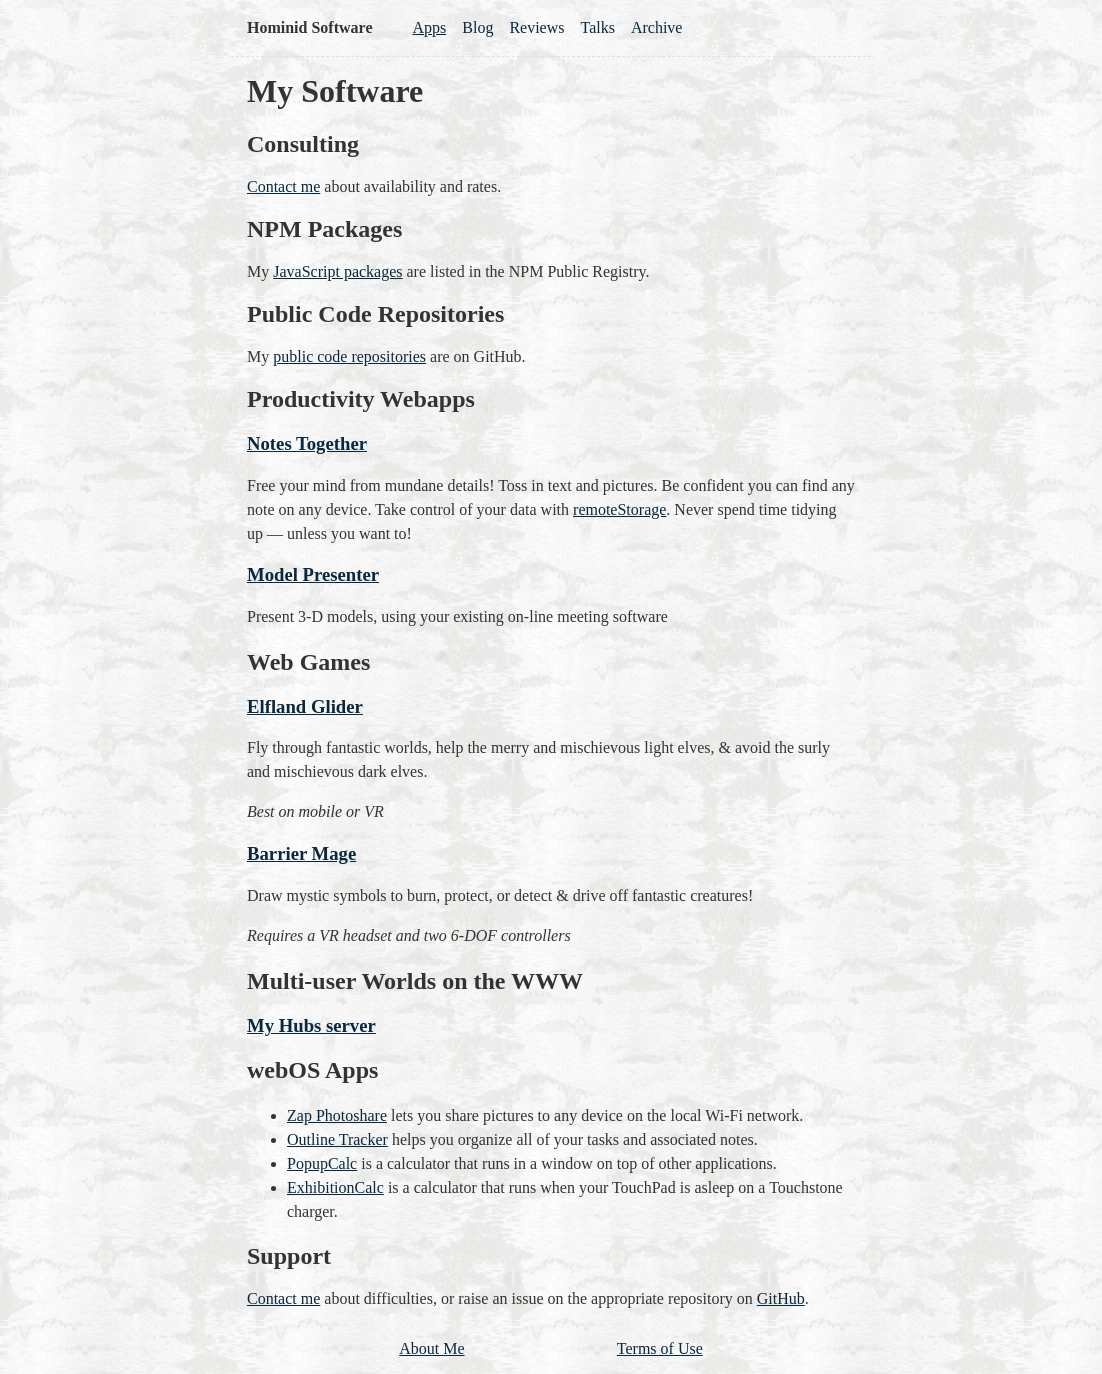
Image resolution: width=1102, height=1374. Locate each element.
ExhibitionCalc (335, 1187)
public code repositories (349, 356)
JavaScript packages (337, 271)
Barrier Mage (301, 853)
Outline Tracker (337, 1139)
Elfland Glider (305, 706)
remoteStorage (619, 509)
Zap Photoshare (337, 1115)
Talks (598, 27)
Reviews (536, 27)
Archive (657, 27)
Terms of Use (660, 1348)
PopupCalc (322, 1163)
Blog (477, 27)
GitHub (781, 1298)
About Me (431, 1348)
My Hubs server (311, 1025)
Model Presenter (313, 574)
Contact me (283, 186)
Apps (429, 27)
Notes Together (307, 443)
